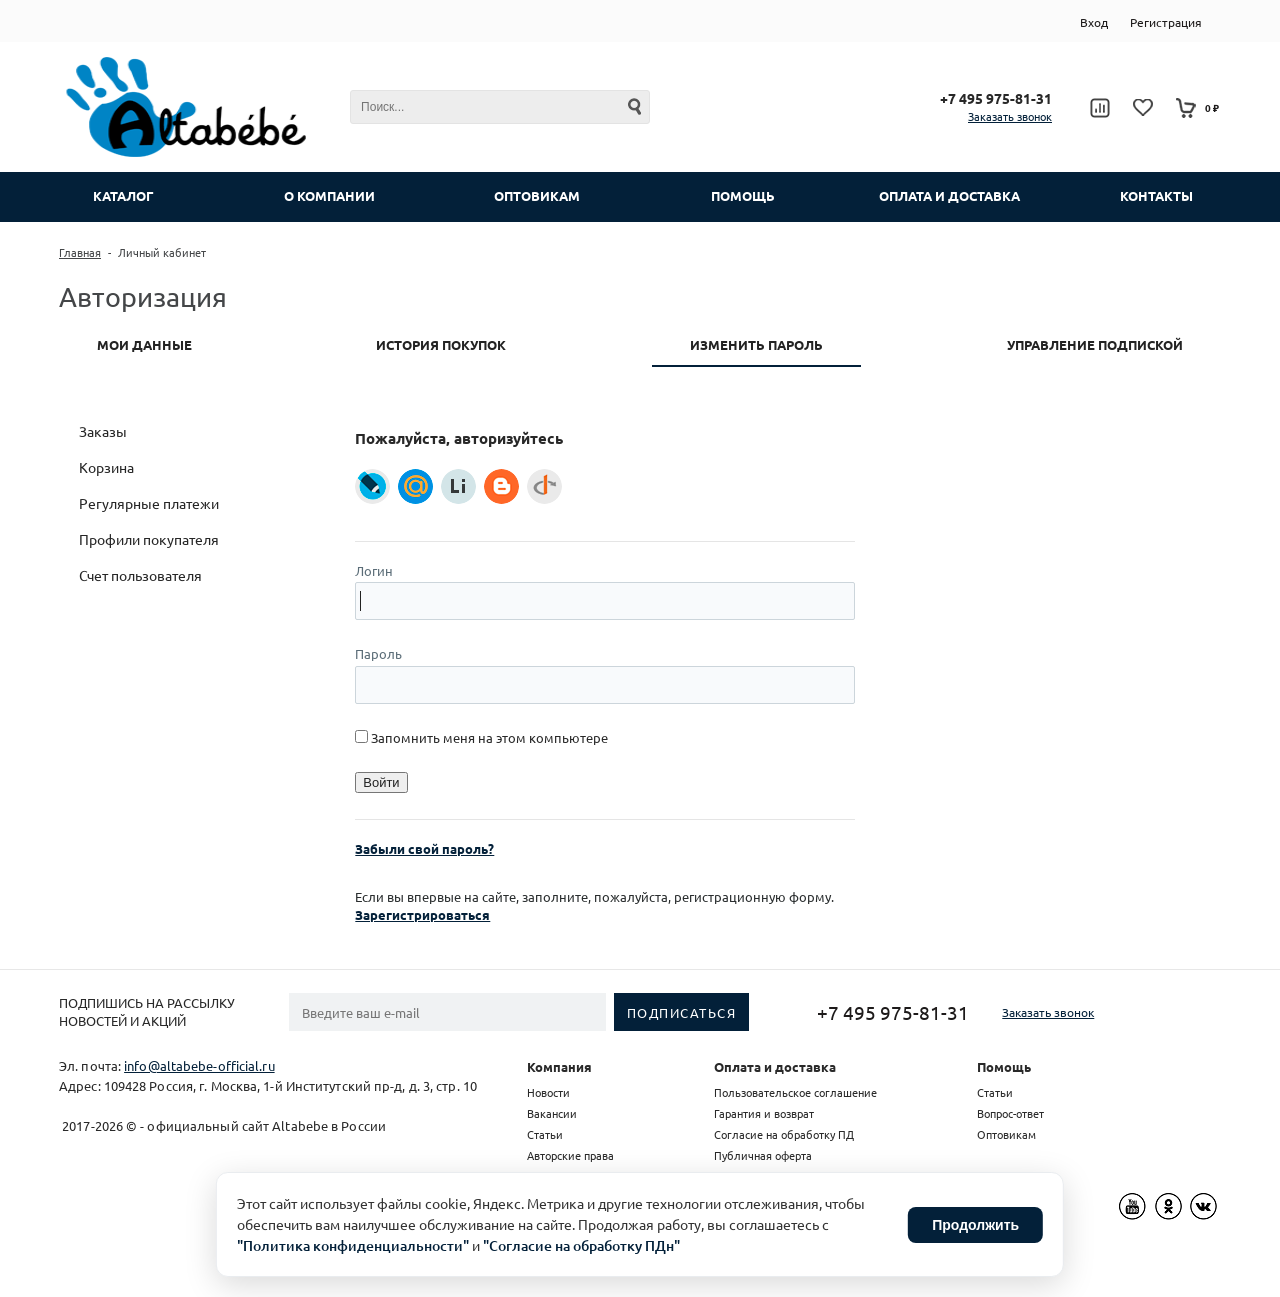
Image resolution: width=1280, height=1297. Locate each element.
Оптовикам (1006, 1134)
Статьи (545, 1134)
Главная (80, 252)
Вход (1094, 22)
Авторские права (570, 1155)
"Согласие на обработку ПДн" (581, 1245)
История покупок (441, 344)
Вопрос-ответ (1010, 1113)
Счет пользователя (140, 575)
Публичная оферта (763, 1155)
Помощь (1004, 1066)
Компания (559, 1066)
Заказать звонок (1010, 116)
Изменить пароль (756, 344)
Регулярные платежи (149, 503)
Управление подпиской (1095, 344)
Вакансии (552, 1113)
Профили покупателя (149, 539)
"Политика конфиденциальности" (353, 1245)
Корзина (106, 467)
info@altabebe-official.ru (199, 1065)
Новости (548, 1092)
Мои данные (144, 344)
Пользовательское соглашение (795, 1092)
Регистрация (1166, 22)
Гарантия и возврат (764, 1113)
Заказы (103, 431)
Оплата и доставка (775, 1066)
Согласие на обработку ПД (784, 1134)
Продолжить (975, 1225)
